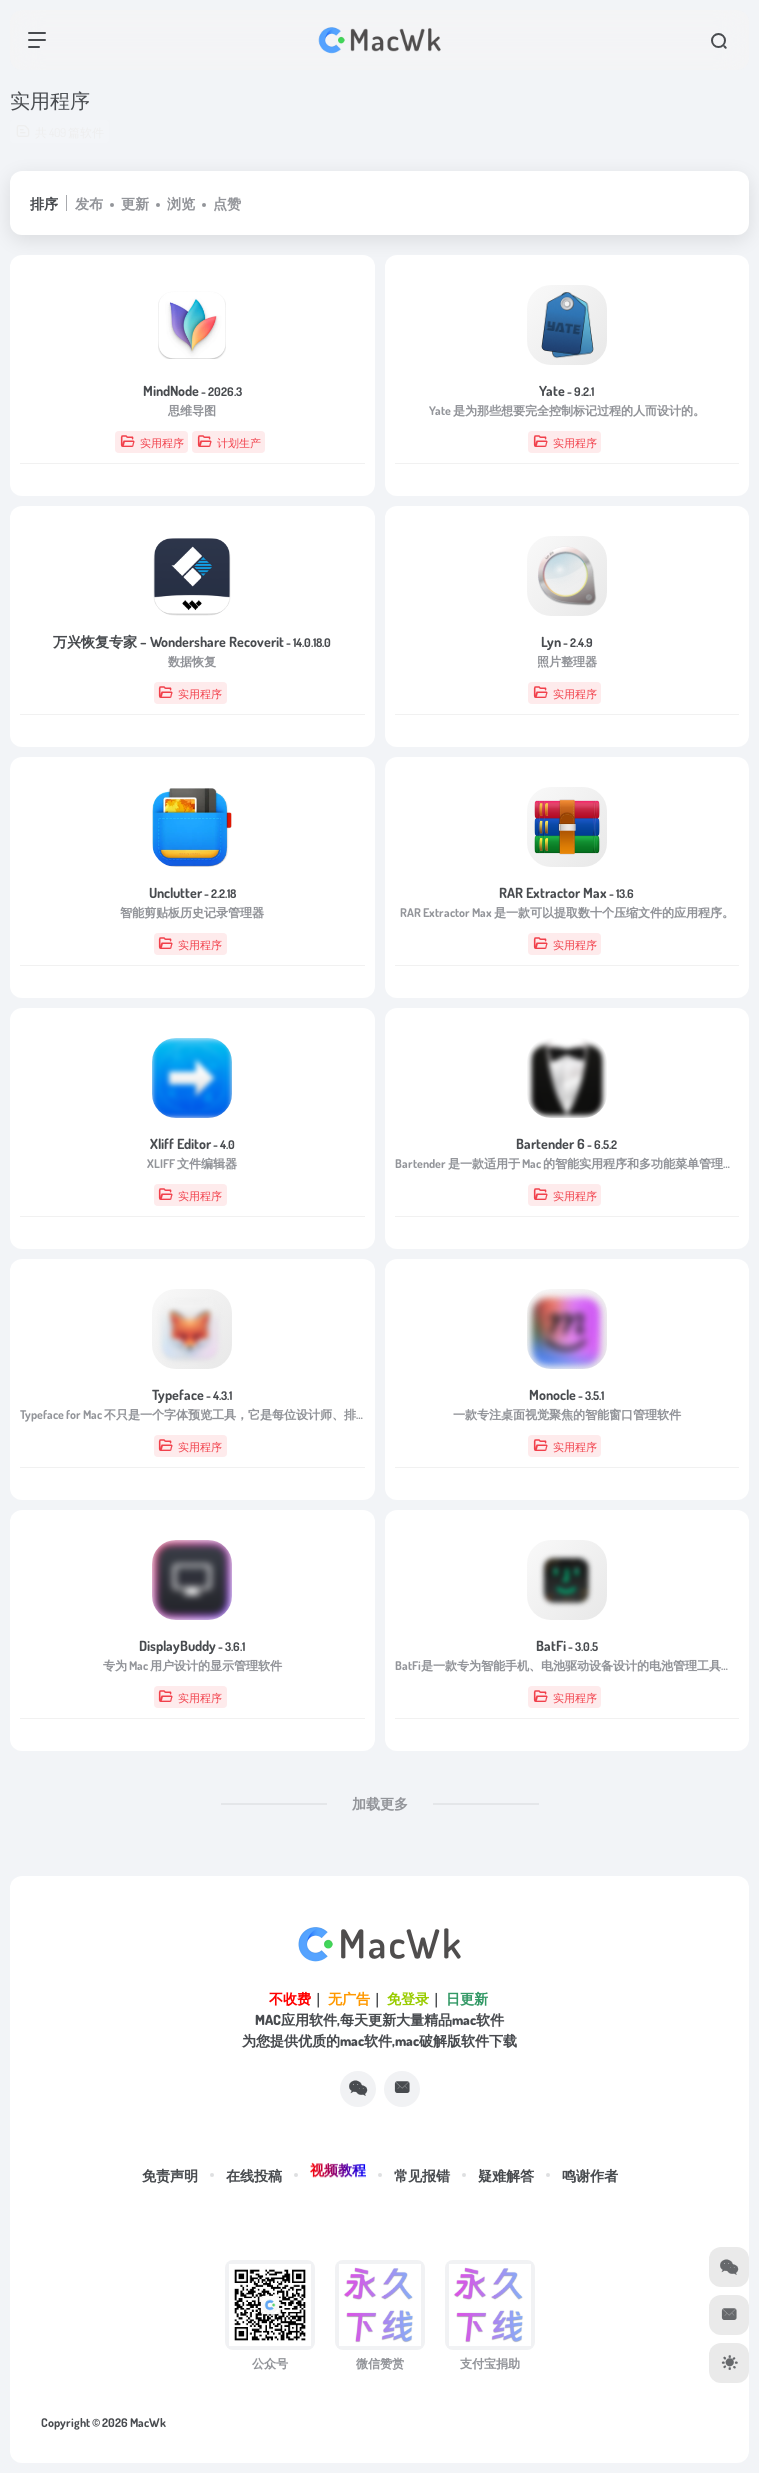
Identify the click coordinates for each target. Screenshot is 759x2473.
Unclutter (192, 892)
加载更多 (380, 1803)
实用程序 (152, 441)
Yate (566, 390)
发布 (89, 203)
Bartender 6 (566, 1143)
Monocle (566, 1394)
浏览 (181, 203)
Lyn (567, 641)
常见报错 (422, 2175)
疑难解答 (506, 2175)
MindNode (192, 390)
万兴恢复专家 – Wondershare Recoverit (192, 641)
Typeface (192, 1394)
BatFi (567, 1645)
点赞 (227, 203)
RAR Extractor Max (566, 892)
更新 (135, 203)
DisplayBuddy (192, 1645)
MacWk (148, 2422)
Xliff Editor (192, 1143)
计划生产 (229, 441)
